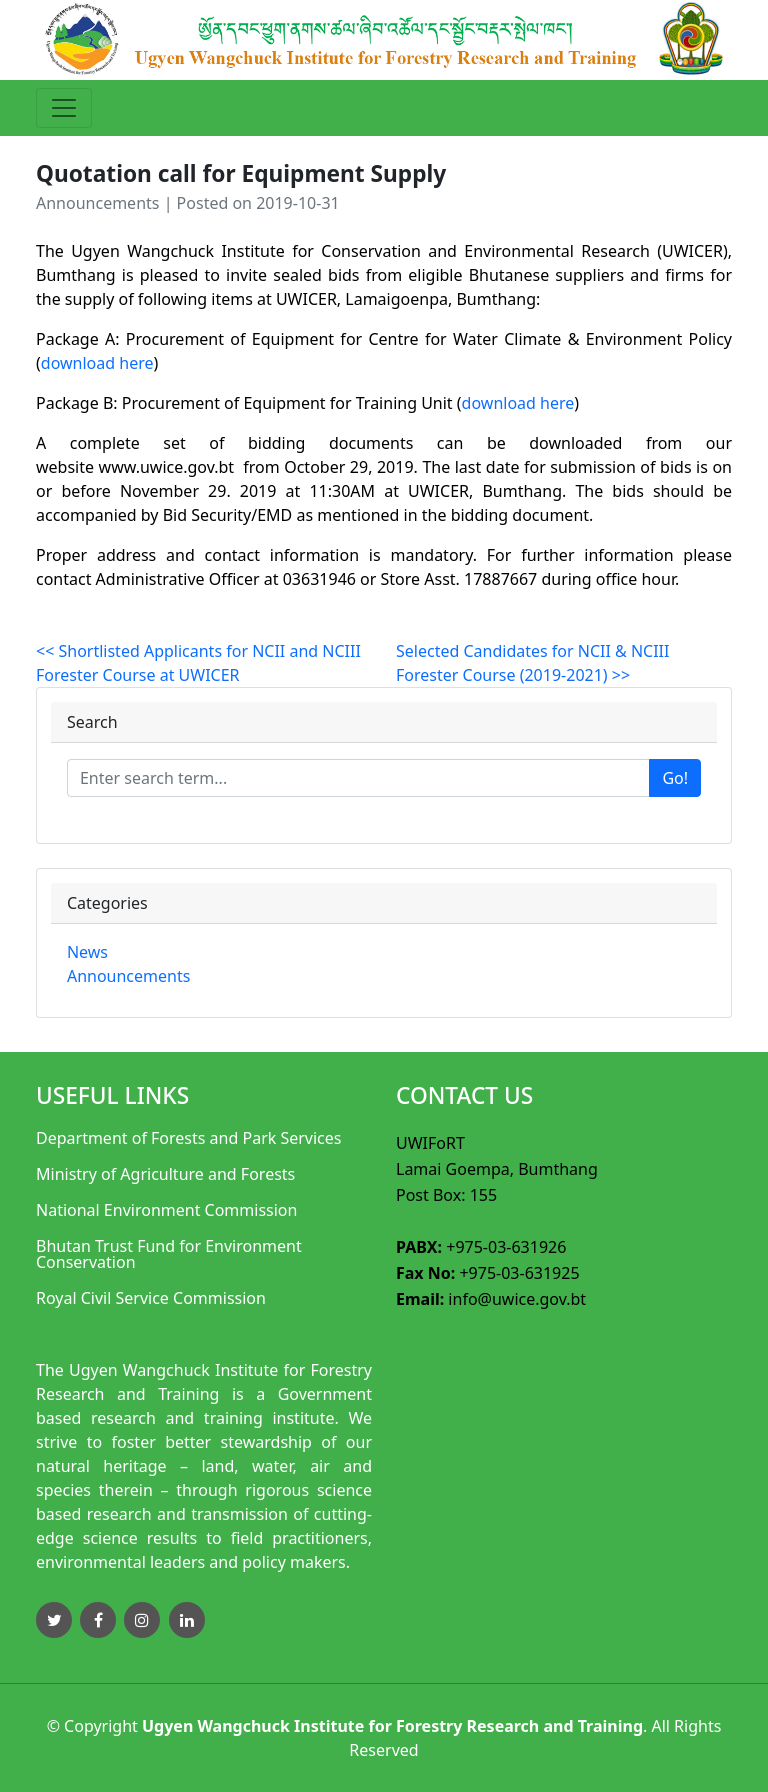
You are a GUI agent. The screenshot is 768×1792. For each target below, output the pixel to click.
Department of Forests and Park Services (189, 1138)
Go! (675, 778)
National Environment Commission (166, 1210)
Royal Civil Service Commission (151, 1298)
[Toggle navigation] (64, 108)
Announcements (128, 976)
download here (97, 363)
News (87, 952)
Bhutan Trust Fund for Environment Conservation (169, 1254)
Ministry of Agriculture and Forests (165, 1174)
